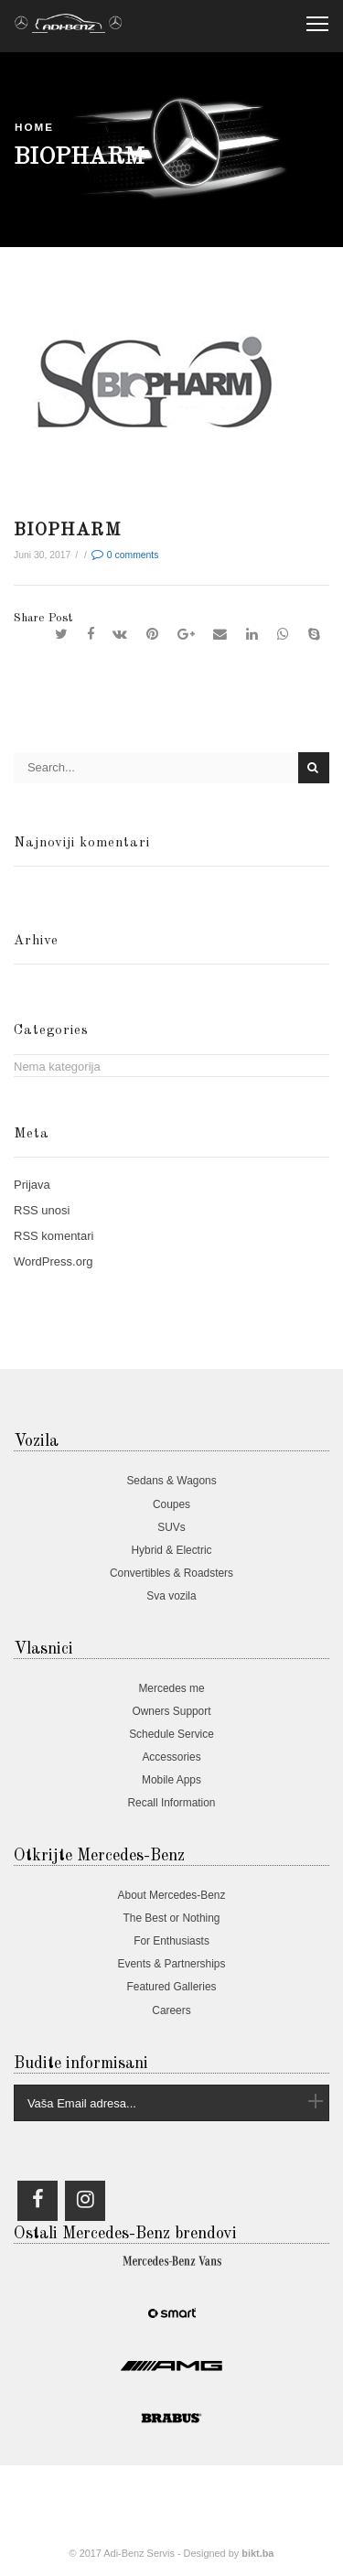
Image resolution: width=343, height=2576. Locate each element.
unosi (42, 1210)
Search (313, 767)
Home (34, 127)
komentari (53, 1236)
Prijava (32, 1184)
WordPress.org (53, 1261)
